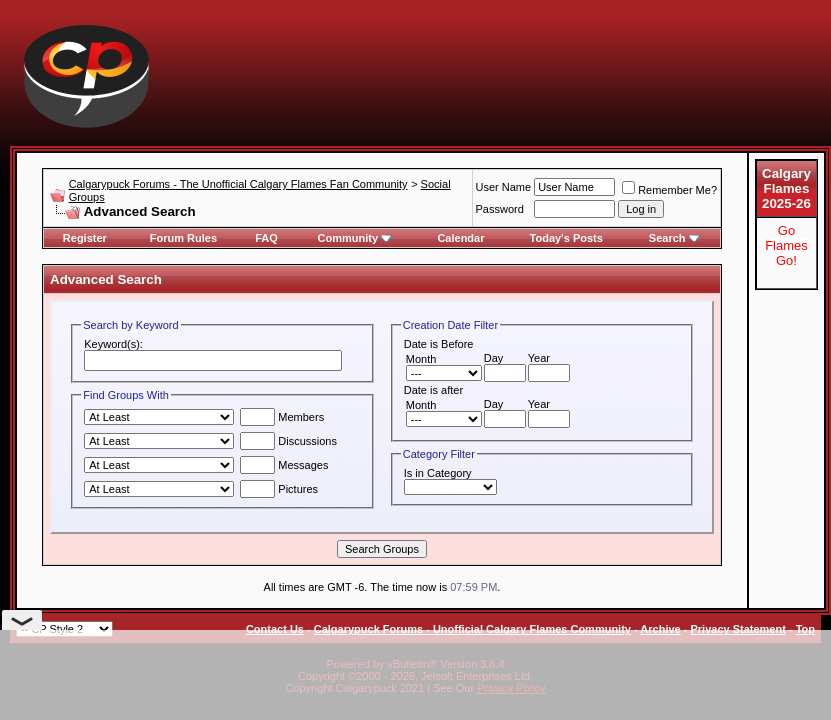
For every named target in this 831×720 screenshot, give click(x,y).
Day (494, 358)
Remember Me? (669, 190)
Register (85, 238)
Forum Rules (183, 238)
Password (500, 209)
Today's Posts (566, 238)
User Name (504, 187)
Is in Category (438, 473)
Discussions (288, 441)
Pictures (279, 489)
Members (282, 417)
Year (539, 358)
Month (421, 359)
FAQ (266, 238)
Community (355, 238)
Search (674, 238)
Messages (284, 465)
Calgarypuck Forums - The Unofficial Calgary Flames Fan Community (238, 184)
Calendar (460, 238)
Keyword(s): (113, 344)
